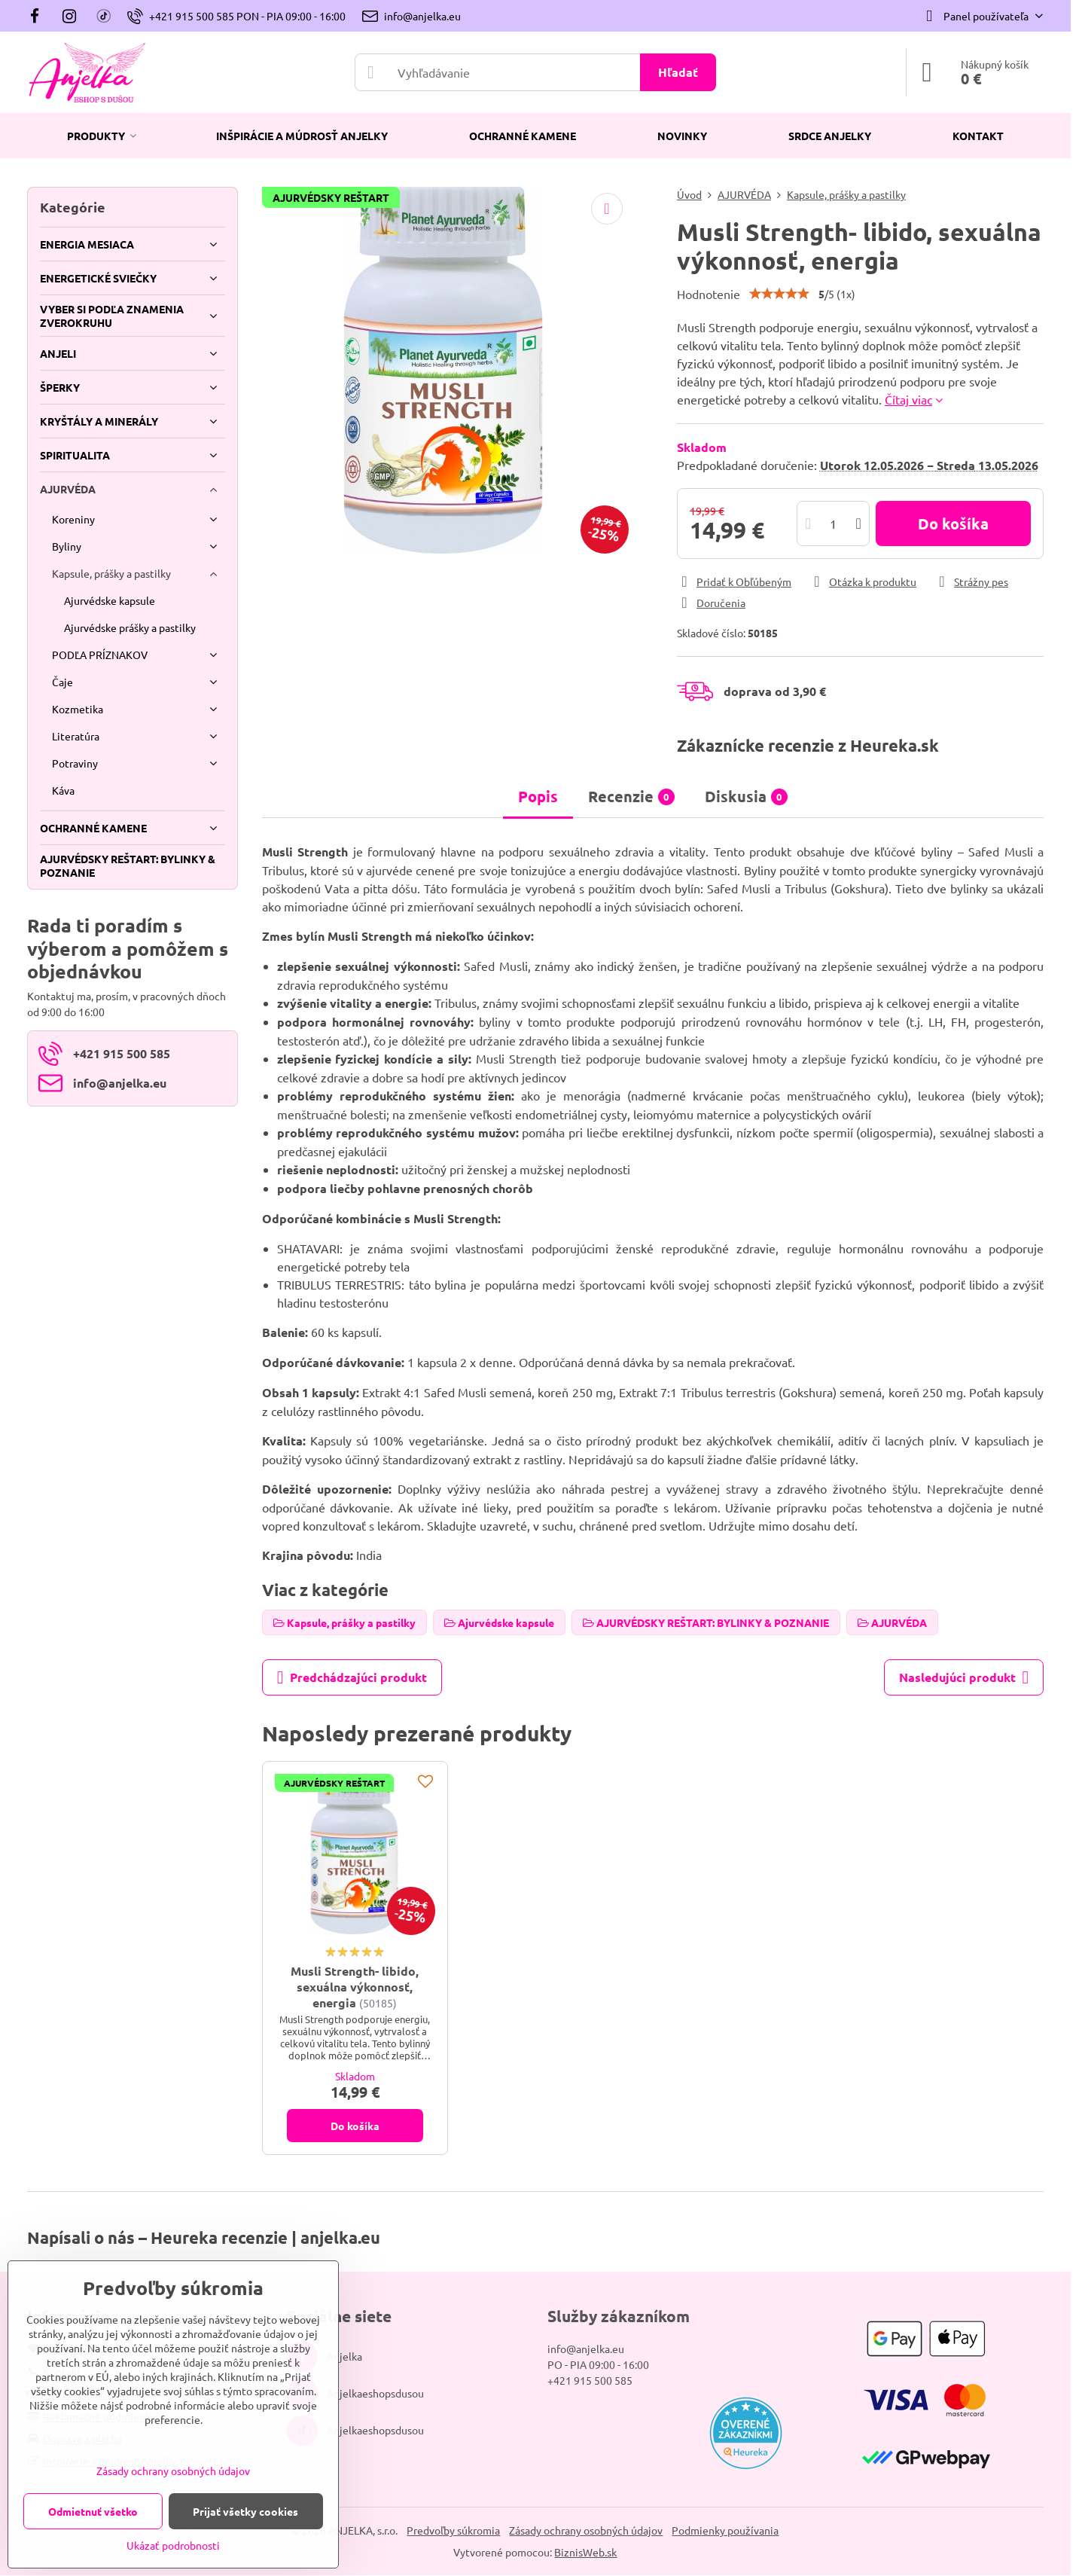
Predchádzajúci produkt (352, 1677)
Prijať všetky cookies (245, 2511)
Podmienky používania (725, 2530)
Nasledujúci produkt (964, 1677)
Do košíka (953, 523)
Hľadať (678, 72)
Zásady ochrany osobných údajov (586, 2530)
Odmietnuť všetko (93, 2511)
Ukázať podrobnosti (173, 2545)
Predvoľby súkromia (453, 2530)
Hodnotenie (708, 293)
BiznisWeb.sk (585, 2552)
